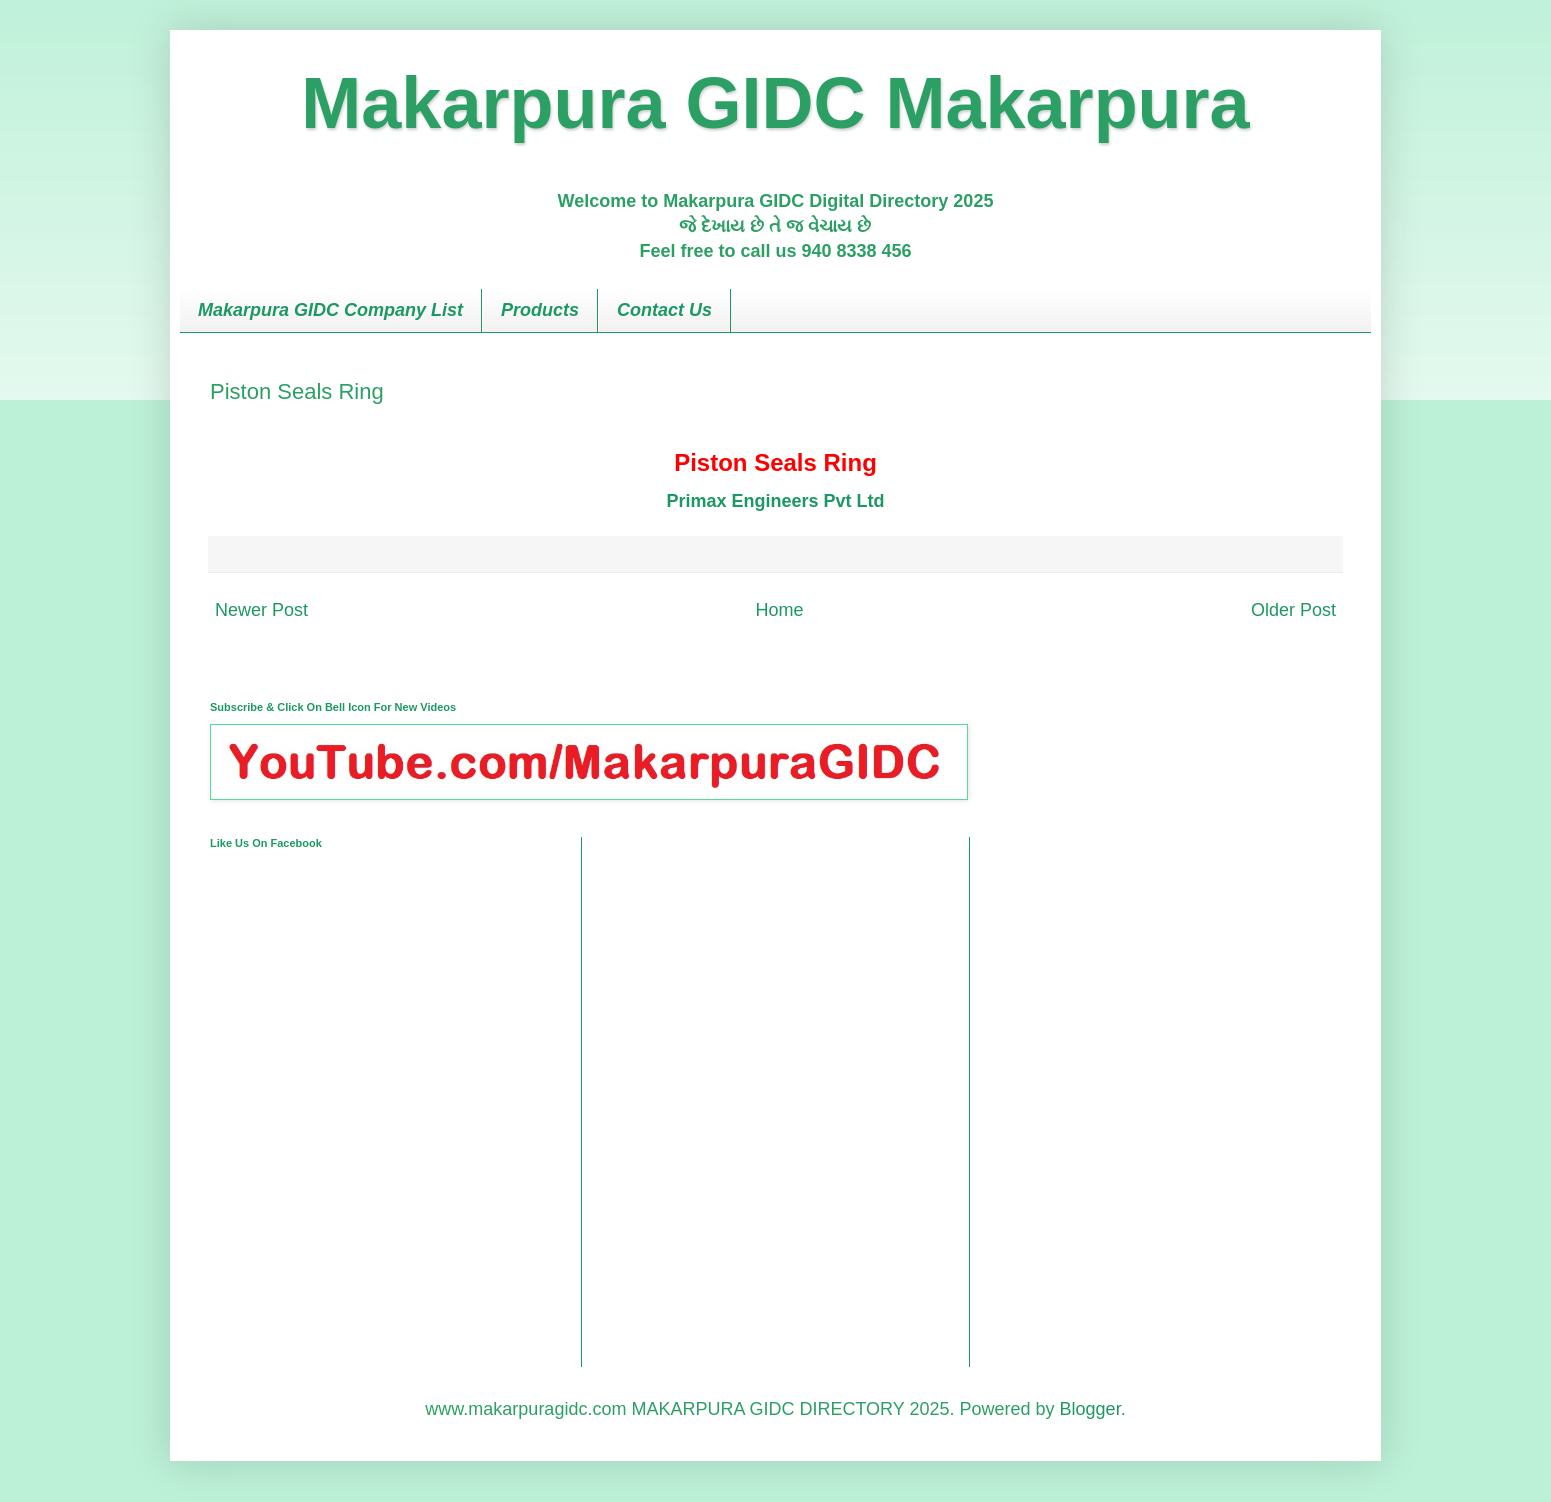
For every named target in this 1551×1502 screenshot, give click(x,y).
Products (540, 310)
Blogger (1090, 1409)
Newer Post (261, 610)
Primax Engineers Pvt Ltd (775, 501)
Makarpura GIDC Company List (330, 310)
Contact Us (664, 310)
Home (779, 610)
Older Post (1293, 610)
